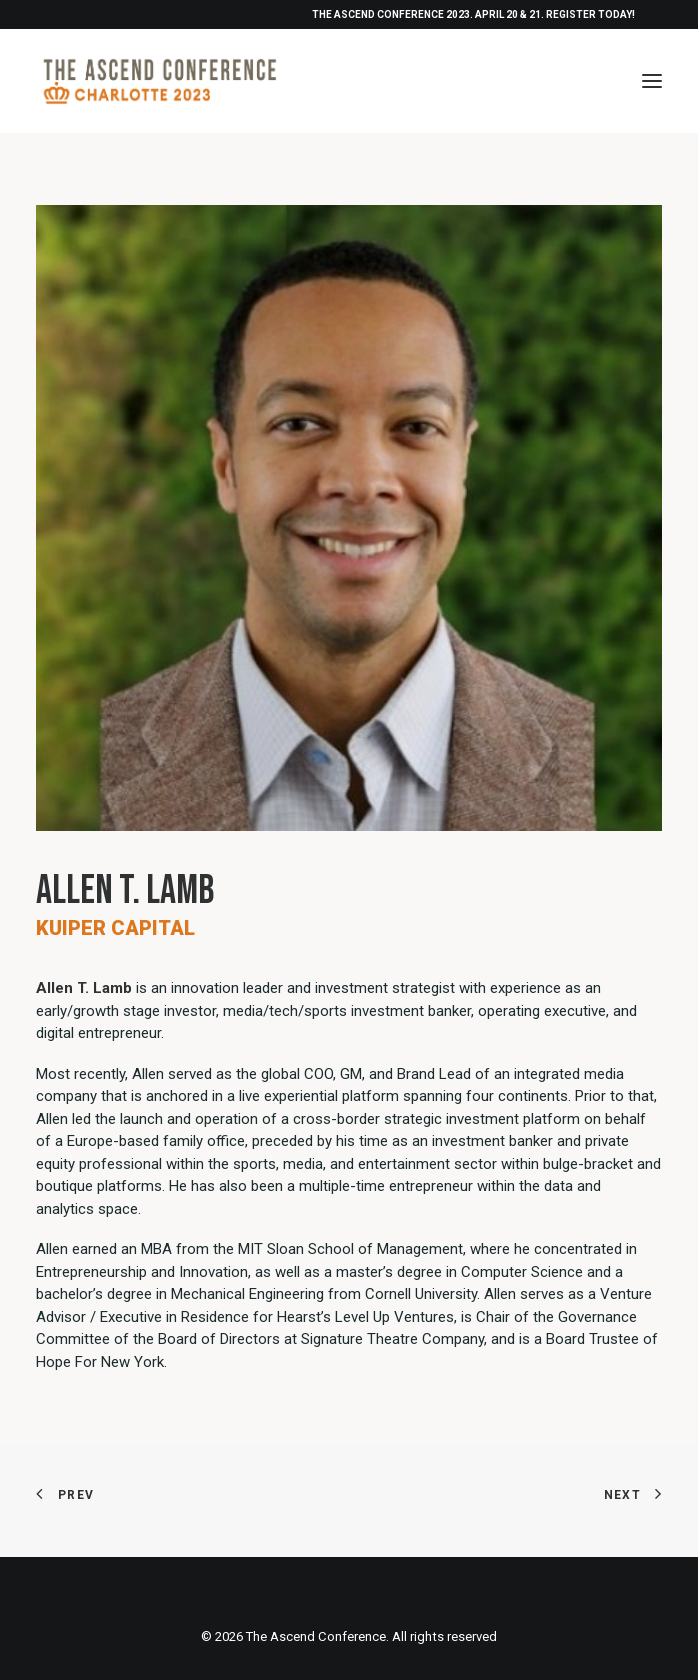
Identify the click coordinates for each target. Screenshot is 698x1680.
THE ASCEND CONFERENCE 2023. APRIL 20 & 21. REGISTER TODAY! (473, 14)
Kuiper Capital (115, 928)
